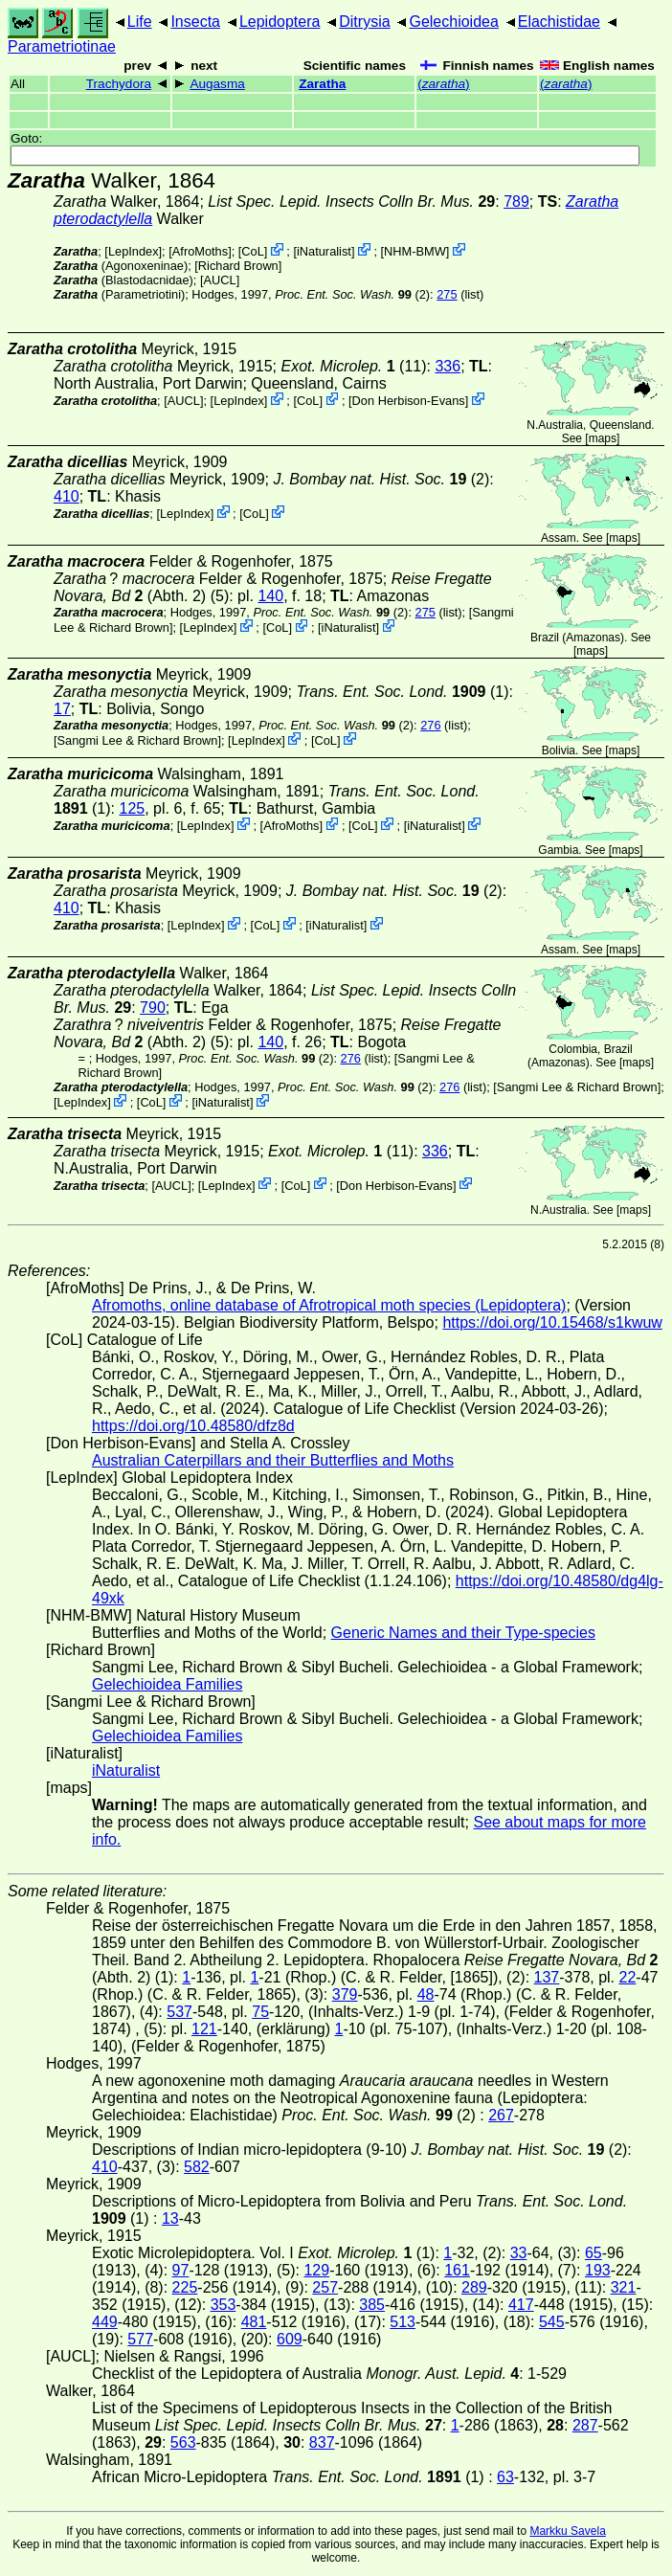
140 (270, 596)
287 (585, 2425)
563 (183, 2442)
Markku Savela (567, 2531)
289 (474, 2287)
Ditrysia (364, 21)
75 (260, 2012)
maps (602, 438)
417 (521, 2304)
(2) (352, 294)
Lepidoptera (280, 21)
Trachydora (118, 84)
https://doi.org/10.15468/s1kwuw (551, 1322)
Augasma (217, 84)
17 (62, 709)
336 (447, 366)
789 (516, 201)
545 (552, 2322)
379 (345, 1994)
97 (181, 2270)
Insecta (195, 21)
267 (501, 2115)
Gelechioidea (453, 21)
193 (598, 2270)
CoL (252, 251)
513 (402, 2322)
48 (426, 1994)
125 (132, 808)
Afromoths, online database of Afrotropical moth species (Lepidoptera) (329, 1305)
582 (197, 2167)
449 (105, 2322)
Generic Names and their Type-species (463, 1632)
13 (170, 2218)
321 (624, 2287)
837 (322, 2442)
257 (325, 2287)
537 (179, 2012)
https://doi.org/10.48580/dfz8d (193, 1426)
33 (518, 2253)
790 (153, 1007)
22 (628, 1977)
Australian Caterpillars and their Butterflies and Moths (273, 1460)
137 (547, 1977)
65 (593, 2253)
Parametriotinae (62, 46)
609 (289, 2339)
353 (223, 2304)
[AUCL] (219, 280)
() (443, 84)
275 (447, 294)
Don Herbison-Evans (408, 400)
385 (372, 2304)
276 (430, 725)
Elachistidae (559, 21)
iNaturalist (324, 251)
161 (457, 2270)
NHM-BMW (415, 251)
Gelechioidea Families (167, 1684)
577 (140, 2339)
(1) (402, 691)
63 (505, 2477)
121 (204, 2029)
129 (316, 2270)
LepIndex (133, 251)
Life (139, 21)
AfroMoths (200, 251)
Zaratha (322, 84)
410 (66, 496)
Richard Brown (238, 265)
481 (254, 2322)
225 (185, 2287)
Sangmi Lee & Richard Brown (137, 740)
